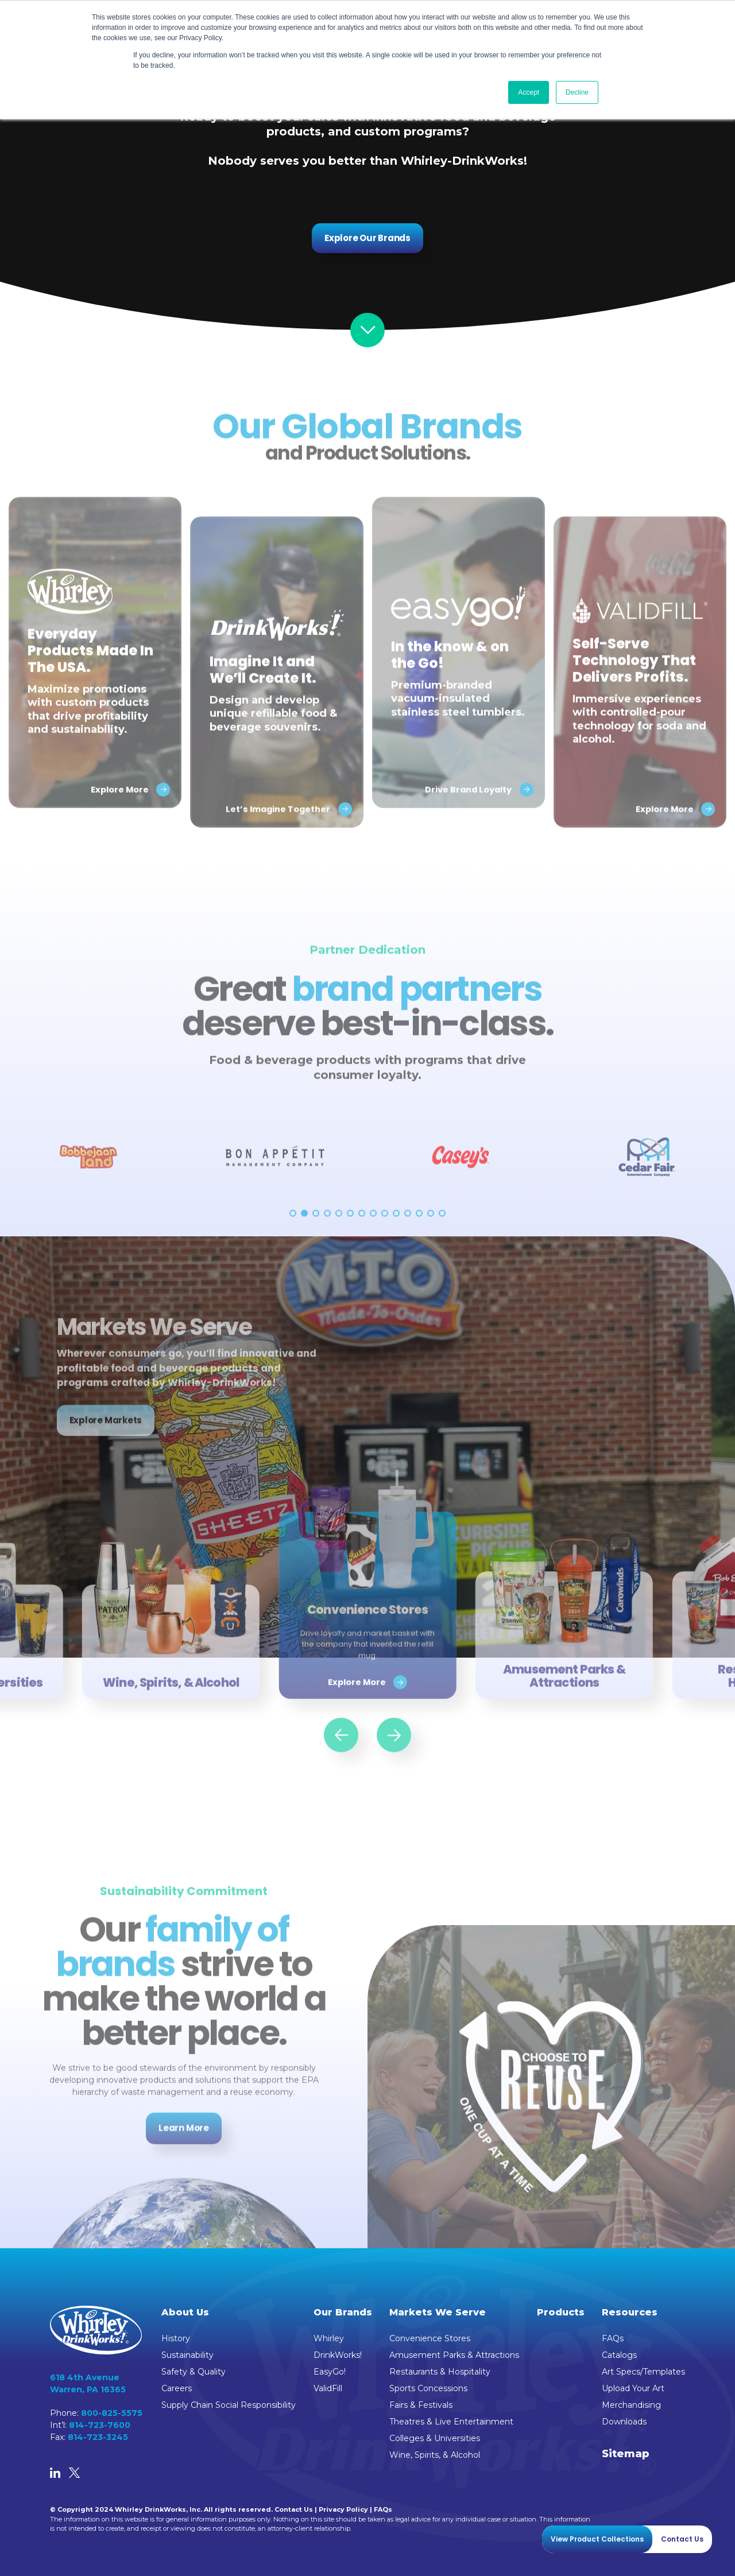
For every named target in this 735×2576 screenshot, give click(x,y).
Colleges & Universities (434, 2438)
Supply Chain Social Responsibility (228, 2405)
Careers (176, 2388)
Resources (629, 2312)
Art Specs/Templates (643, 2371)
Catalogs (619, 2355)
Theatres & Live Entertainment (451, 2421)
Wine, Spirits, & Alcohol (434, 2455)
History (175, 2338)
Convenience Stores (429, 2338)
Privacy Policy (343, 2509)
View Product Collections (597, 2539)
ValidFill (328, 2388)
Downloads (624, 2421)
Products (561, 2312)
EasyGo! (330, 2371)
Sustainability (187, 2355)
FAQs (613, 2338)
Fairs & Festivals (420, 2405)
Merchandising (631, 2405)
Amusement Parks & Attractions (454, 2355)
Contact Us (293, 2509)
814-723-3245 (98, 2437)
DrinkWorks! (338, 2355)
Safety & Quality (193, 2371)
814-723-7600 (99, 2425)
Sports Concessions (428, 2388)
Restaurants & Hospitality (439, 2371)
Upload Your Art (633, 2388)
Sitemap (625, 2453)
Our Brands (343, 2312)
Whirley (329, 2338)
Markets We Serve (437, 2312)
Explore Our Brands (367, 238)
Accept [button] (528, 92)
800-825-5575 (111, 2413)
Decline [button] (577, 92)
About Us (185, 2312)
